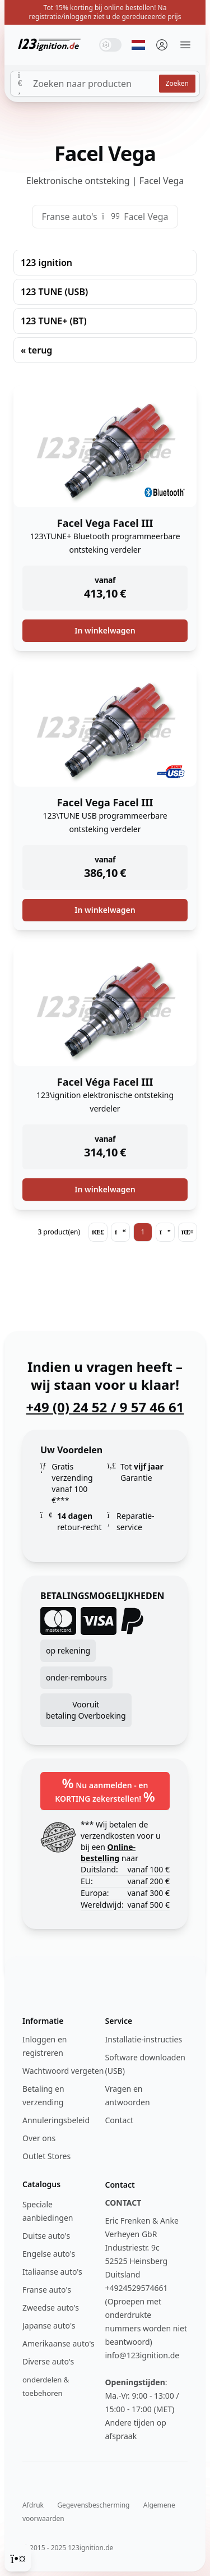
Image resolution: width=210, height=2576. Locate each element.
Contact (119, 2120)
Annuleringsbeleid (56, 2120)
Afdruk (33, 2505)
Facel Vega (146, 216)
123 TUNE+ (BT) (54, 321)
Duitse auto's (46, 2235)
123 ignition (46, 262)
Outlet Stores (46, 2156)
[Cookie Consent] (17, 2558)
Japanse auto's (48, 2325)
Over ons (38, 2138)
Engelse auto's (48, 2253)
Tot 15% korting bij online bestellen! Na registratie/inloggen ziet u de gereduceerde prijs (105, 12)
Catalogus (41, 2184)
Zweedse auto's (50, 2307)
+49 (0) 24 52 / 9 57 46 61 (105, 1407)
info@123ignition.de (142, 2355)
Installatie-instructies (144, 2039)
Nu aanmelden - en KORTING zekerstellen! (105, 1790)
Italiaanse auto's (52, 2271)
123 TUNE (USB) (54, 292)
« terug (36, 350)
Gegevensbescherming (93, 2505)
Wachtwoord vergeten (63, 2070)
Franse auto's (69, 216)
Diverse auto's (48, 2361)
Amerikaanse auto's (58, 2343)
